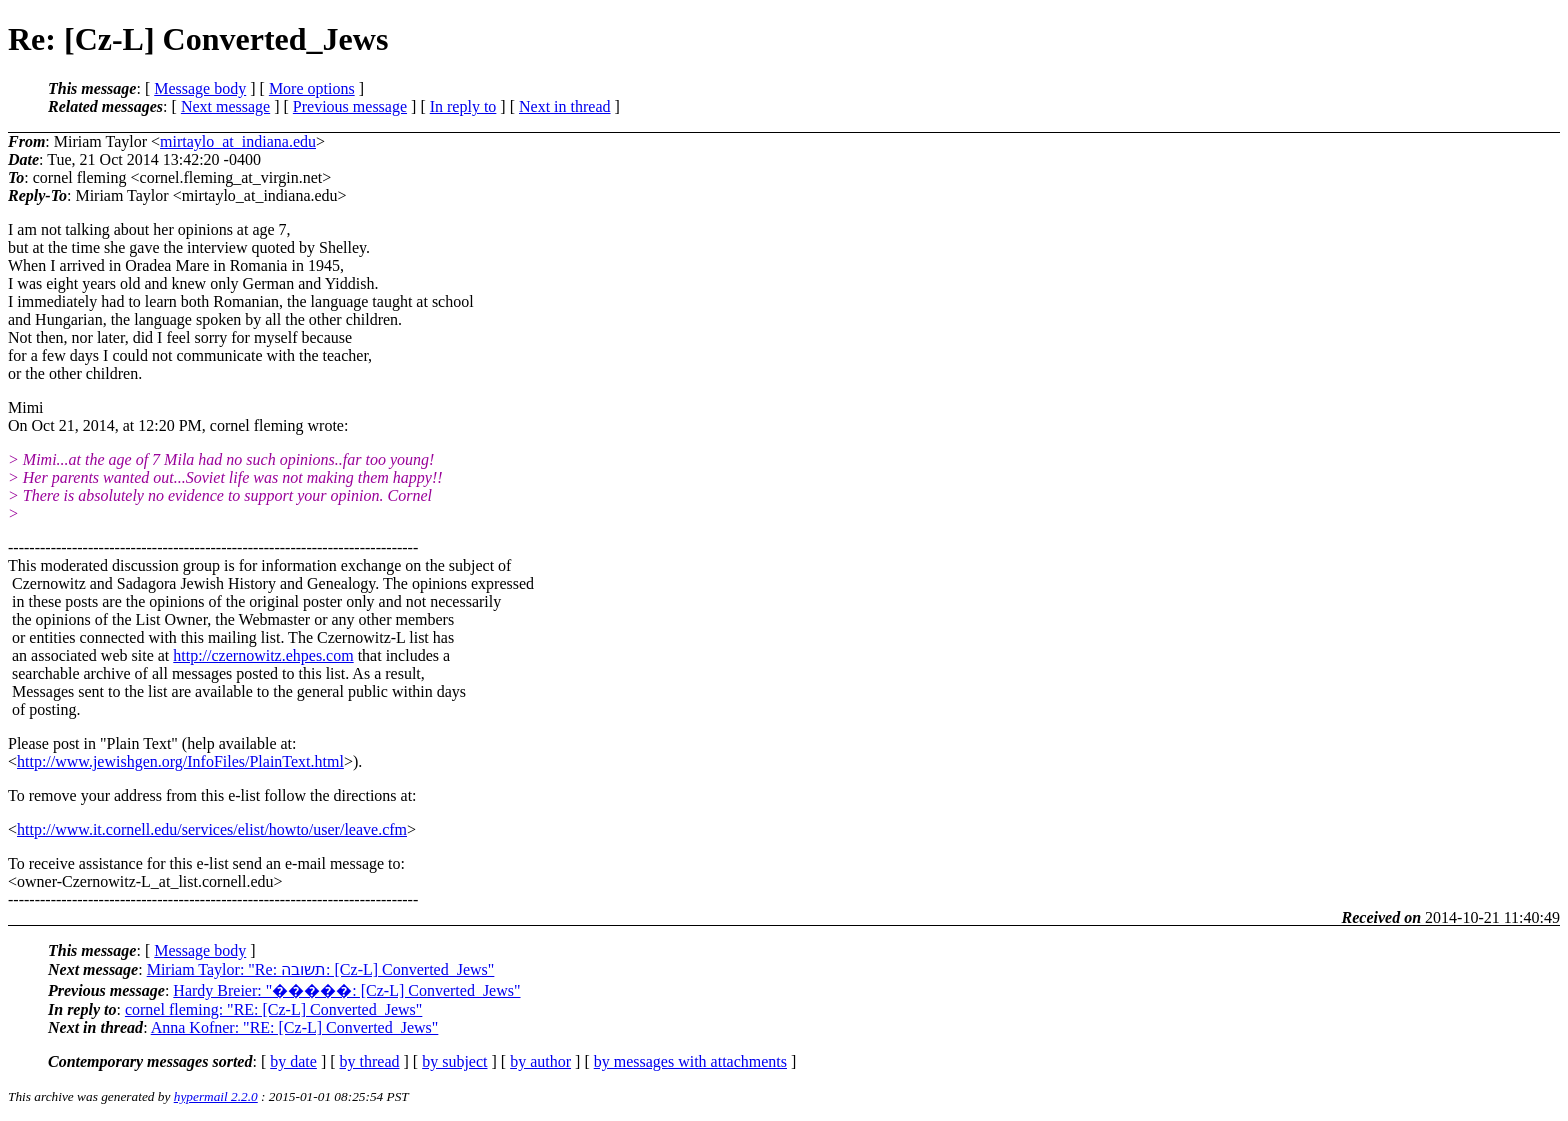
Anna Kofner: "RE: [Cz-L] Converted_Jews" (295, 1027)
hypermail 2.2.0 (216, 1096)
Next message (225, 106)
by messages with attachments (690, 1061)
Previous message (350, 106)
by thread (370, 1061)
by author (540, 1061)
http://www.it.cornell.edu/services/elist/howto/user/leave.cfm (212, 829)
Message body (200, 88)
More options (312, 88)
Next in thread (565, 106)
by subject (454, 1061)
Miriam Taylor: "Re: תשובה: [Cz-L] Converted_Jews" (321, 969)
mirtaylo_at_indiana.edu (238, 141)
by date (293, 1061)
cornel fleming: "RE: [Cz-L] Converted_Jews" (273, 1009)
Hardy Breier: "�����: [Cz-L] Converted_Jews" (346, 990)
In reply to (463, 106)
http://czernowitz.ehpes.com (263, 655)
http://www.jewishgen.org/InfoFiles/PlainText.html (180, 761)
